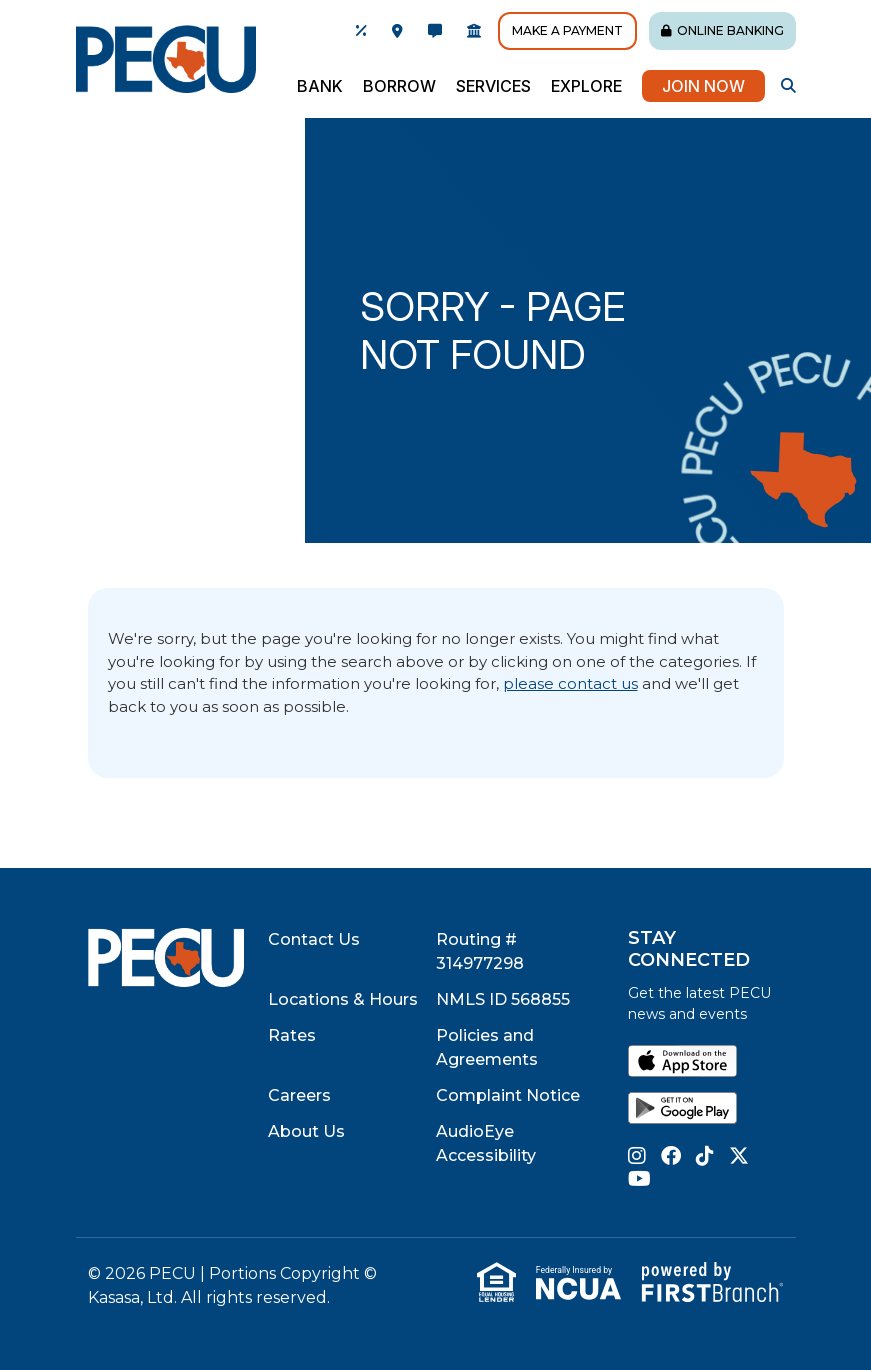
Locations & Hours (343, 999)
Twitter (739, 1156)
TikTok (705, 1156)
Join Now (703, 86)
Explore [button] (586, 86)
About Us (306, 1131)
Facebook (671, 1156)
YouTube (639, 1179)
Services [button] (493, 86)
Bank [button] (320, 86)
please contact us (570, 683)
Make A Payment (567, 30)
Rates (292, 1035)
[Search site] (788, 85)
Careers (299, 1095)
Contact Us (314, 939)
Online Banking (730, 30)
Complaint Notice (508, 1095)
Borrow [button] (399, 86)
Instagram (637, 1156)
